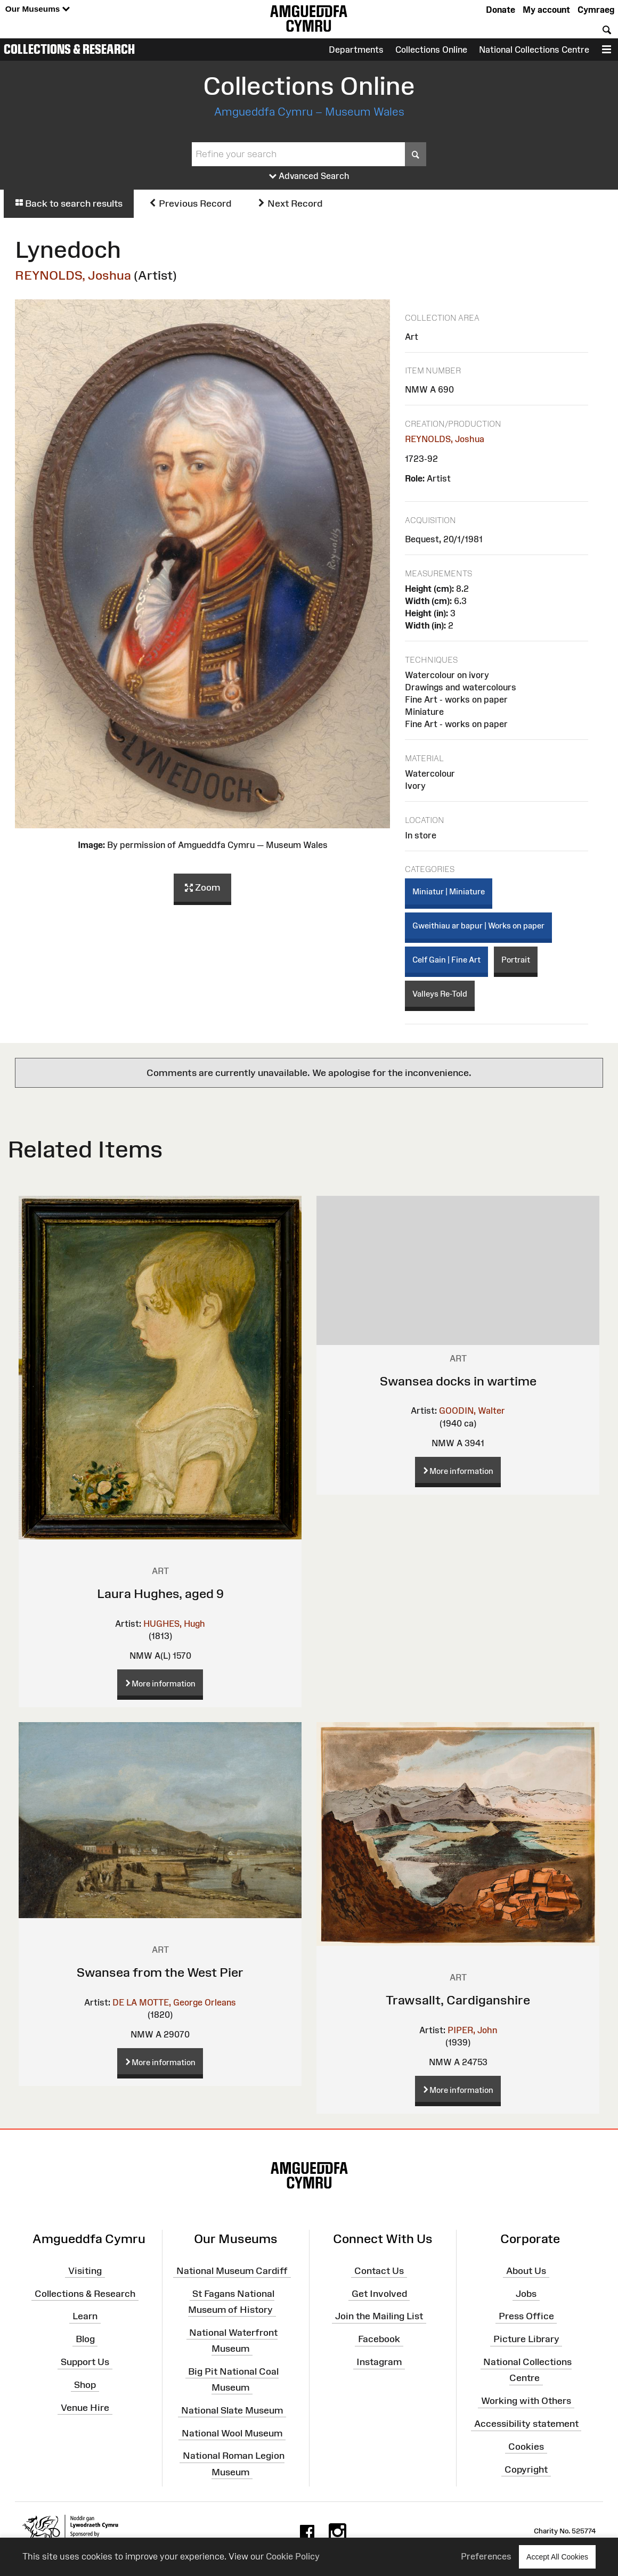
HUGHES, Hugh (174, 1623)
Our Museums (37, 9)
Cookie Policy (293, 2556)
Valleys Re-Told (439, 993)
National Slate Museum (232, 2410)
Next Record (289, 203)
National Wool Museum (232, 2432)
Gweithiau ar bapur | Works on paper (478, 925)
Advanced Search (309, 176)
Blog (85, 2339)
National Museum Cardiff (232, 2270)
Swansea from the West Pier (160, 1972)
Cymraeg (596, 9)
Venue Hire (85, 2407)
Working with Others (526, 2400)
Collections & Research (69, 49)
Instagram (379, 2362)
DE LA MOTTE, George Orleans (174, 2002)
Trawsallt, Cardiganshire (458, 2000)
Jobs (526, 2293)
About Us (526, 2270)
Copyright (526, 2469)
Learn (84, 2316)
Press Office (526, 2316)
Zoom (202, 888)
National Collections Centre (534, 49)
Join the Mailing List (379, 2316)
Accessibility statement (526, 2423)
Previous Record (190, 203)
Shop (85, 2384)
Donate (500, 9)
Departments (356, 49)
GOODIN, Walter (472, 1410)
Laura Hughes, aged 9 (160, 1593)
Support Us (85, 2362)
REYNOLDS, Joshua (73, 275)
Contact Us (379, 2270)
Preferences (486, 2556)
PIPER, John (472, 2030)
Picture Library (526, 2339)
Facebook (379, 2339)
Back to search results (69, 203)
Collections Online (431, 49)
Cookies (526, 2446)
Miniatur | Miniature (448, 891)
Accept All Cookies (557, 2556)
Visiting (85, 2270)
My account (546, 9)
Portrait (515, 959)
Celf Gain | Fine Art (446, 959)
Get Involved (379, 2293)
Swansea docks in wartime (458, 1381)
